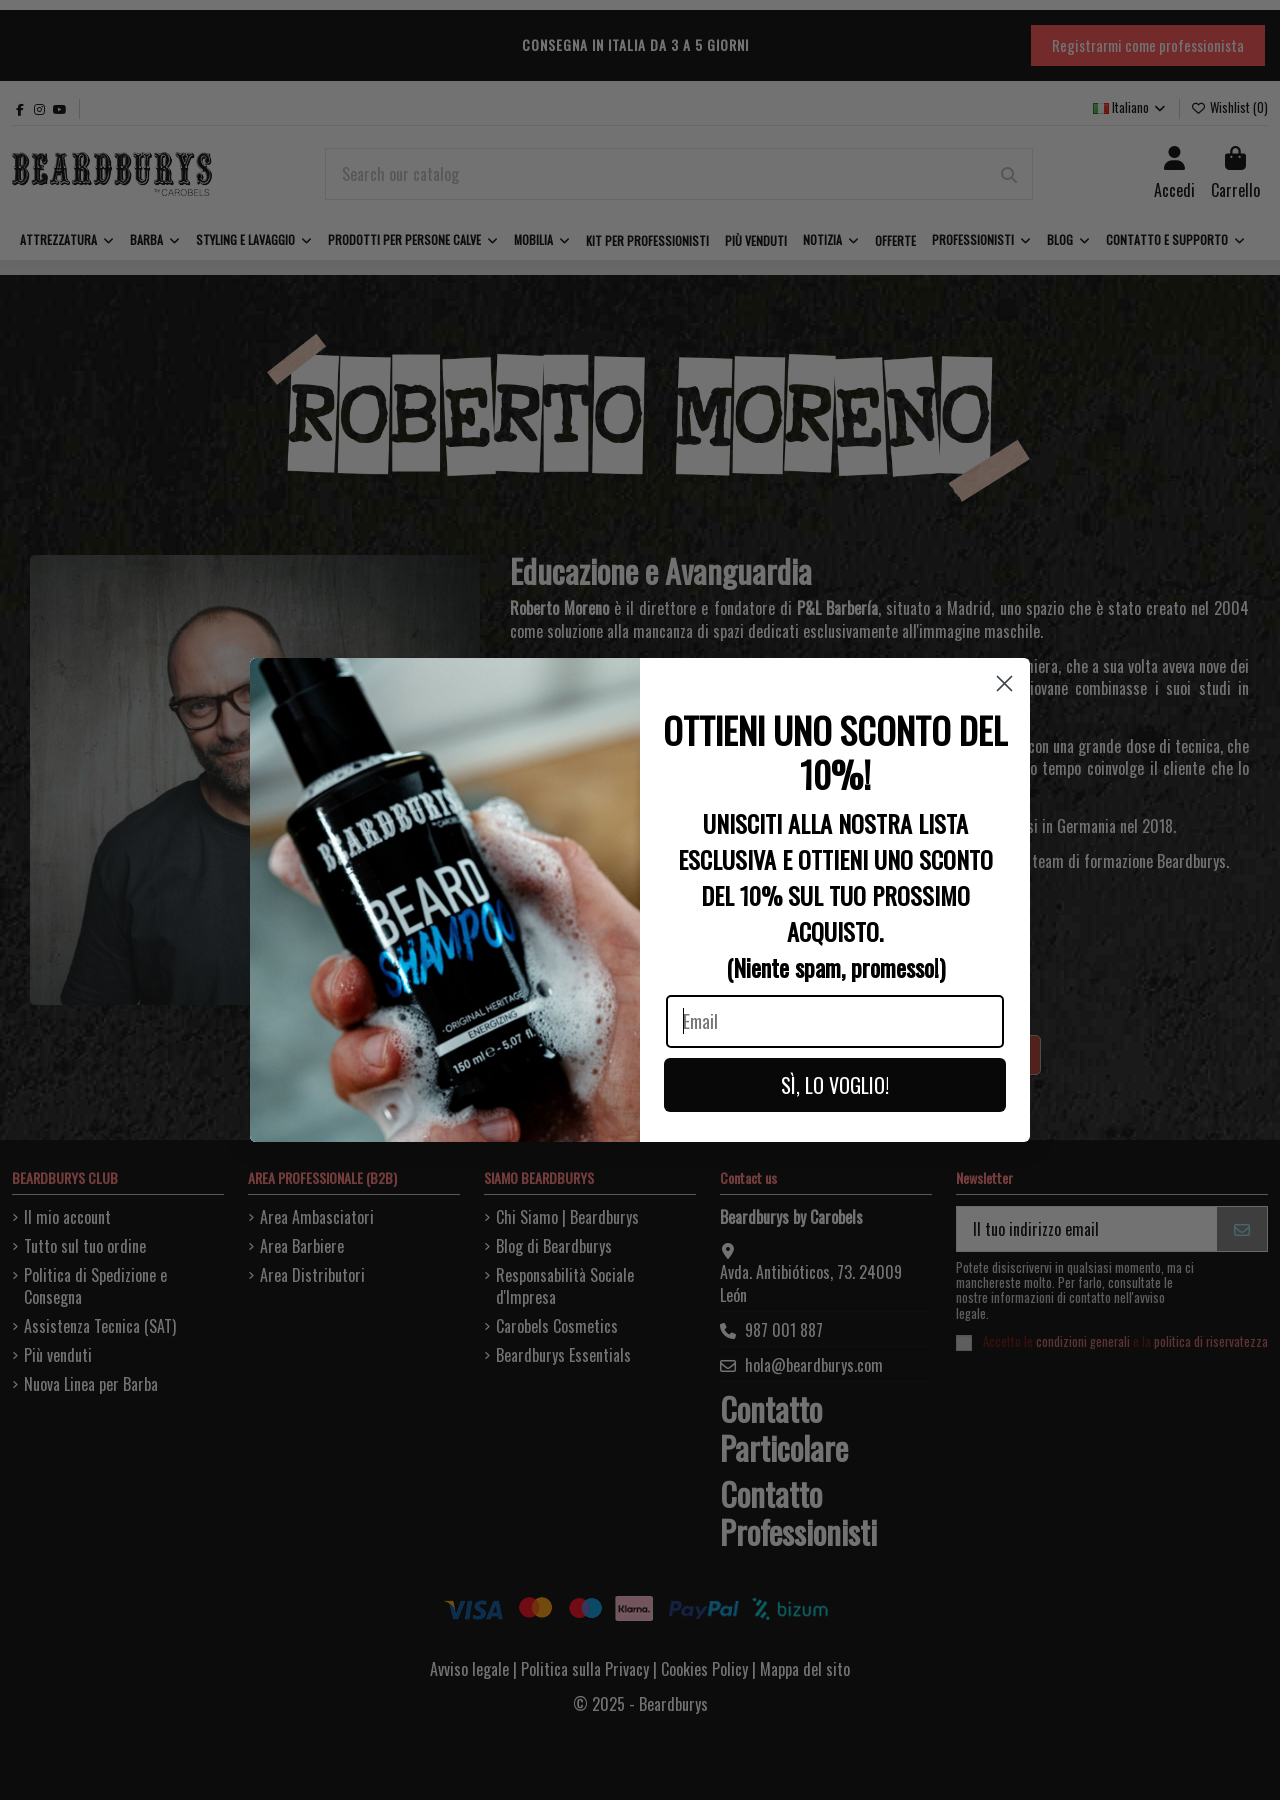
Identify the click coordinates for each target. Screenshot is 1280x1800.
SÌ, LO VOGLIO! (835, 1085)
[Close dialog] (1004, 683)
